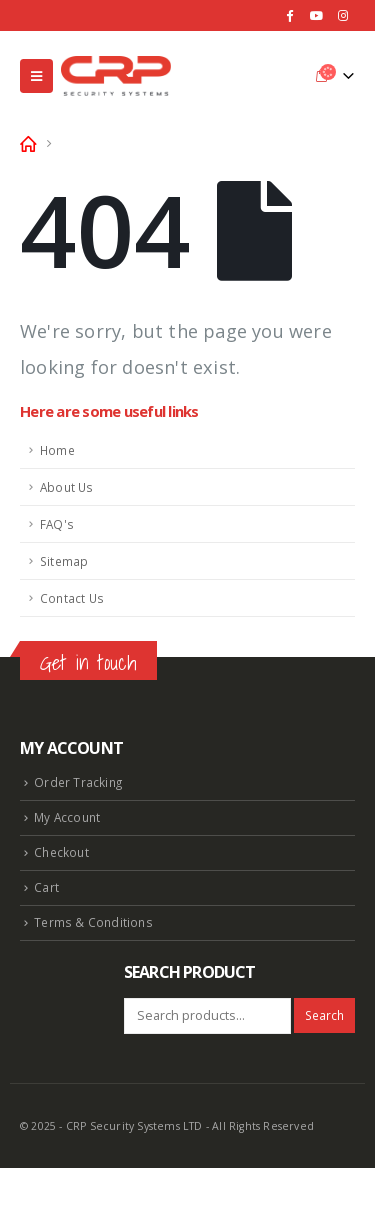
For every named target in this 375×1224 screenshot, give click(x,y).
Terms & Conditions (93, 922)
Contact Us (72, 598)
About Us (67, 487)
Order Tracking (78, 782)
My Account (67, 817)
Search (324, 1015)
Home (57, 450)
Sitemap (64, 561)
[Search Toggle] (290, 76)
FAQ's (57, 524)
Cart (46, 887)
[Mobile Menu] (36, 76)
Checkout (61, 852)
